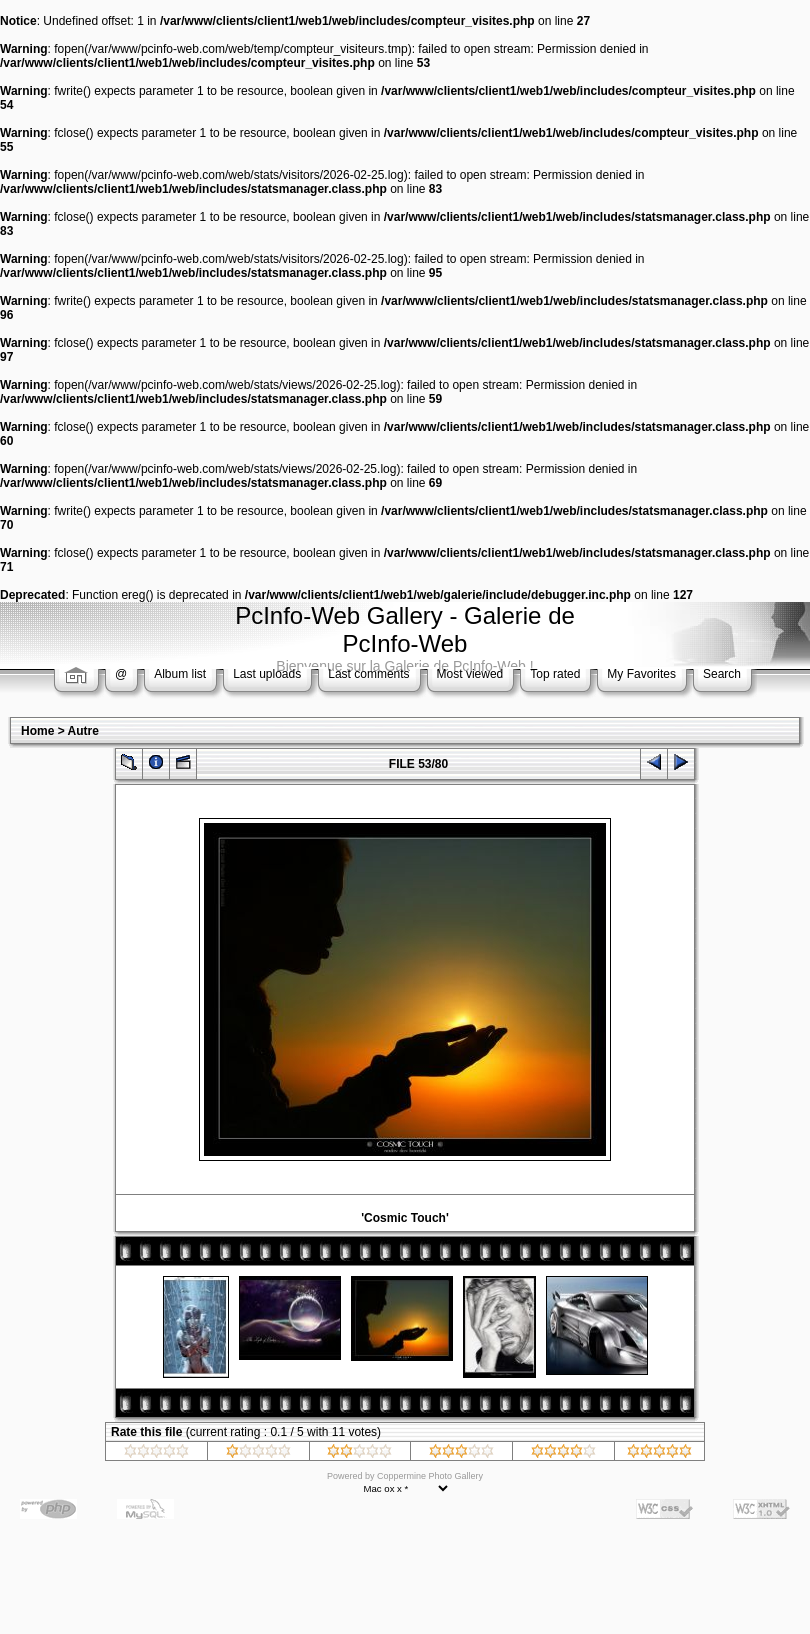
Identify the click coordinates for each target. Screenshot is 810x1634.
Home (37, 731)
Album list (180, 674)
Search (722, 674)
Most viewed (470, 674)
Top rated (555, 674)
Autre (83, 731)
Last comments (368, 674)
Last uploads (267, 674)
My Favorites (641, 674)
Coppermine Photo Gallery (430, 1476)
